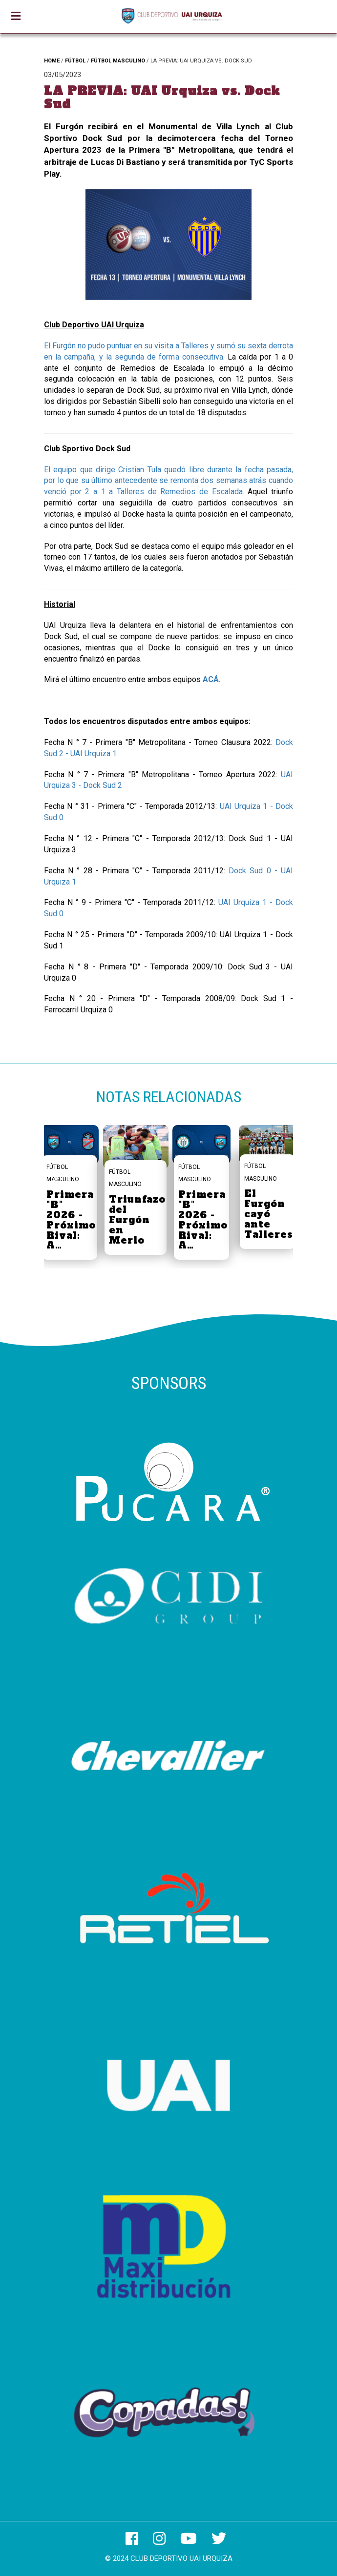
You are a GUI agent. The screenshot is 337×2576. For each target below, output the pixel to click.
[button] (281, 1182)
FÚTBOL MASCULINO (118, 61)
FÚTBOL (75, 61)
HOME (52, 61)
